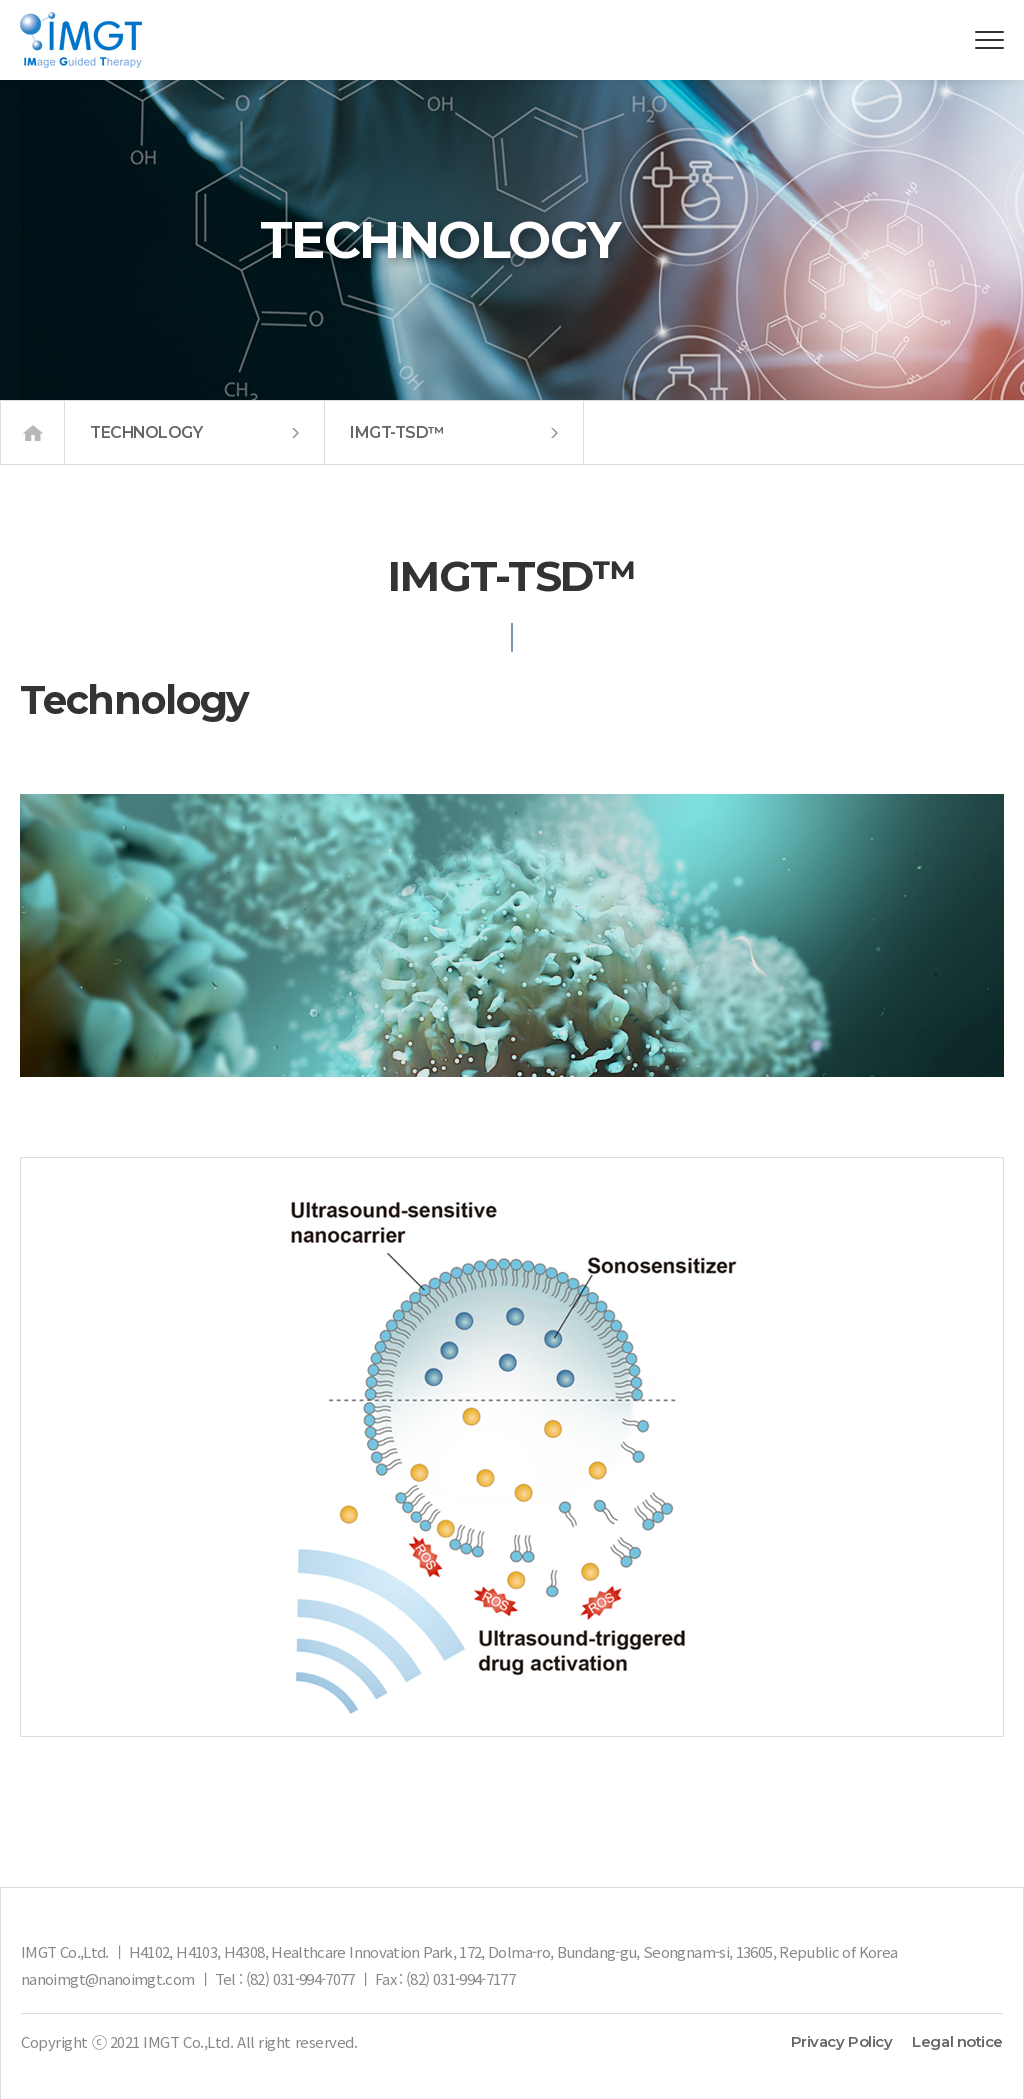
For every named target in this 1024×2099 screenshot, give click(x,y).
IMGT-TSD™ (454, 432)
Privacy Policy (842, 2041)
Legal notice (957, 2041)
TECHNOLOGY (194, 432)
